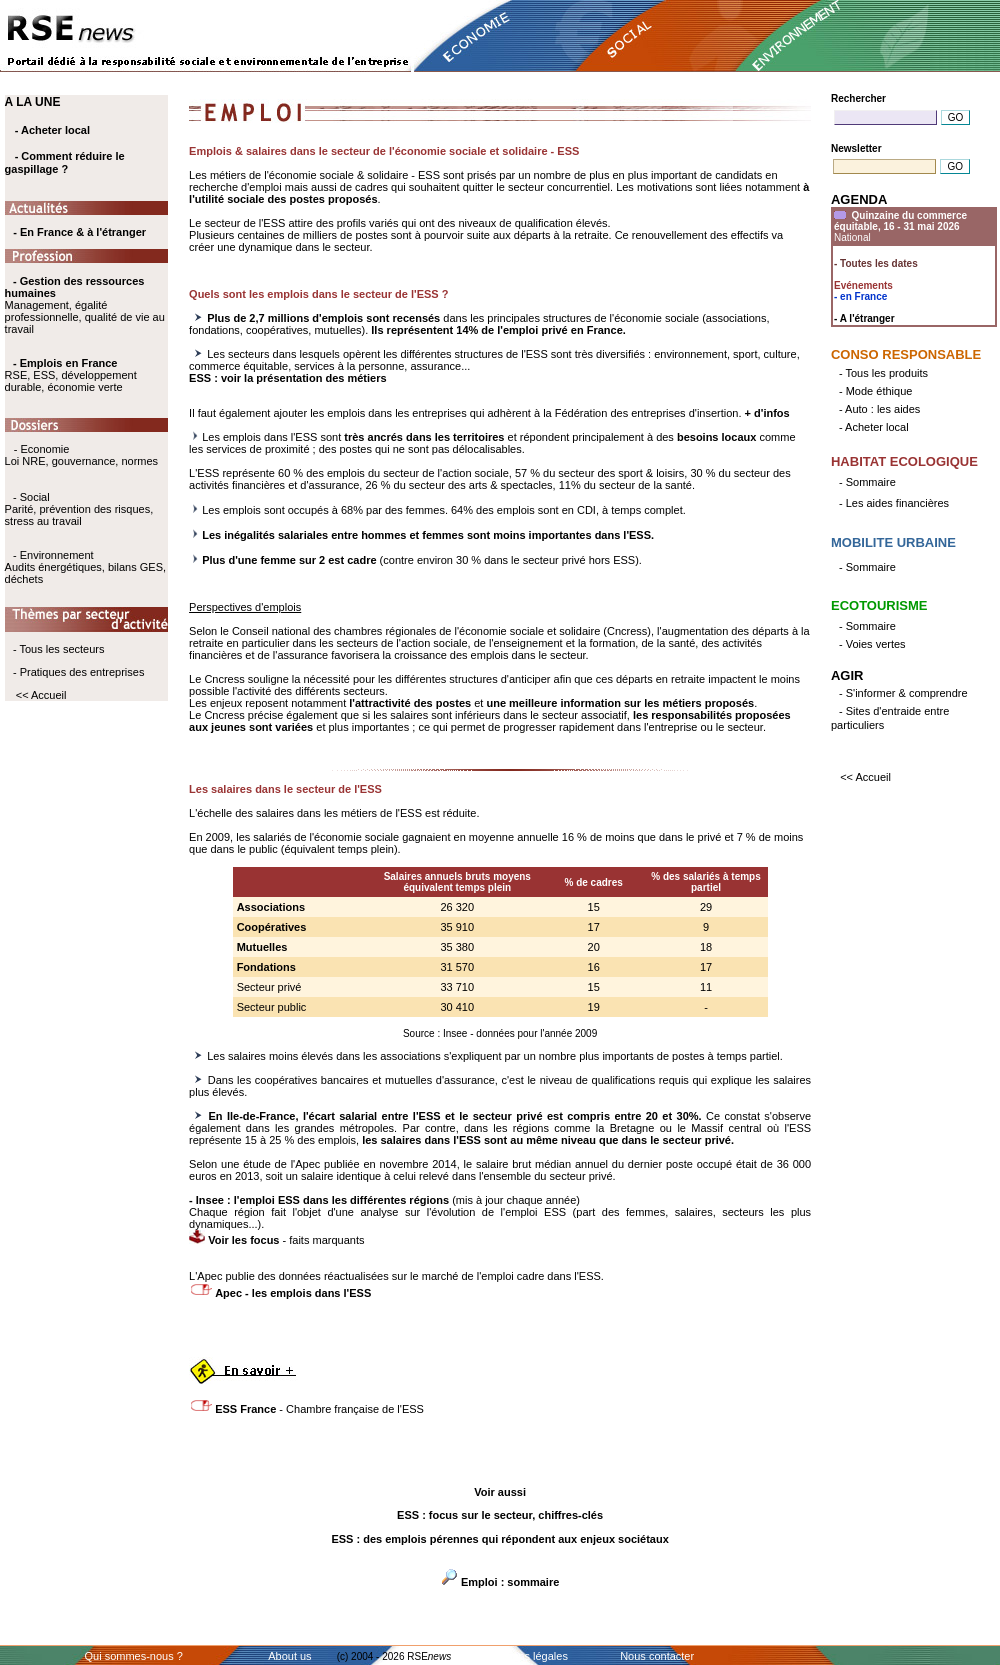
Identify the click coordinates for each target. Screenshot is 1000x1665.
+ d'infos (767, 413)
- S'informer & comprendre (903, 693)
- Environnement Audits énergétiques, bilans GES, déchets (85, 567)
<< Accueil (41, 695)
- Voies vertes (872, 644)
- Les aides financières (894, 503)
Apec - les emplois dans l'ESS (293, 1293)
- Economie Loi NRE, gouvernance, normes (81, 455)
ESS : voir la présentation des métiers (287, 378)
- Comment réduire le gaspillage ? (65, 162)
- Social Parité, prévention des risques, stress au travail (79, 509)
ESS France (245, 1409)
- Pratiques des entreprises (78, 672)
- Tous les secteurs (59, 649)
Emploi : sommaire (510, 1582)
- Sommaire (867, 482)
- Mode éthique (875, 391)
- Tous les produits (883, 373)
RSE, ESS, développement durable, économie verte (71, 381)
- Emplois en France (65, 363)
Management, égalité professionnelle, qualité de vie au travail (85, 305)
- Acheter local (52, 130)
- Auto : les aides (879, 409)
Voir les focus (245, 1240)
